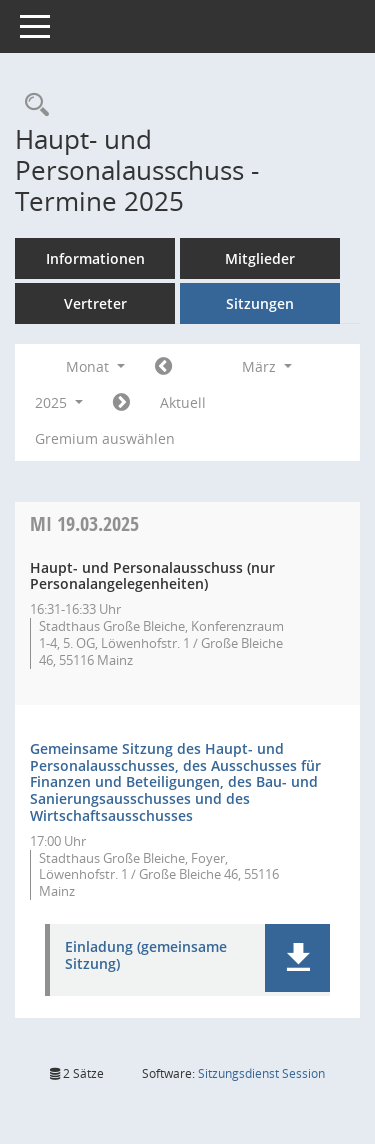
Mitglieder (260, 258)
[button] (297, 958)
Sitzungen (260, 303)
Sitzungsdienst (261, 1073)
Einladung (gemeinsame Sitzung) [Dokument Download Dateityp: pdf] (146, 956)
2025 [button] (59, 402)
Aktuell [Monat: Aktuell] (183, 402)
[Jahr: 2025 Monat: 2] (163, 367)
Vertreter (95, 303)
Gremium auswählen (105, 438)
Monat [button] (95, 366)
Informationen (95, 258)
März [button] (267, 366)
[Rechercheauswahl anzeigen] (32, 105)
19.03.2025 (84, 523)
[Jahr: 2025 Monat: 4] (121, 403)
